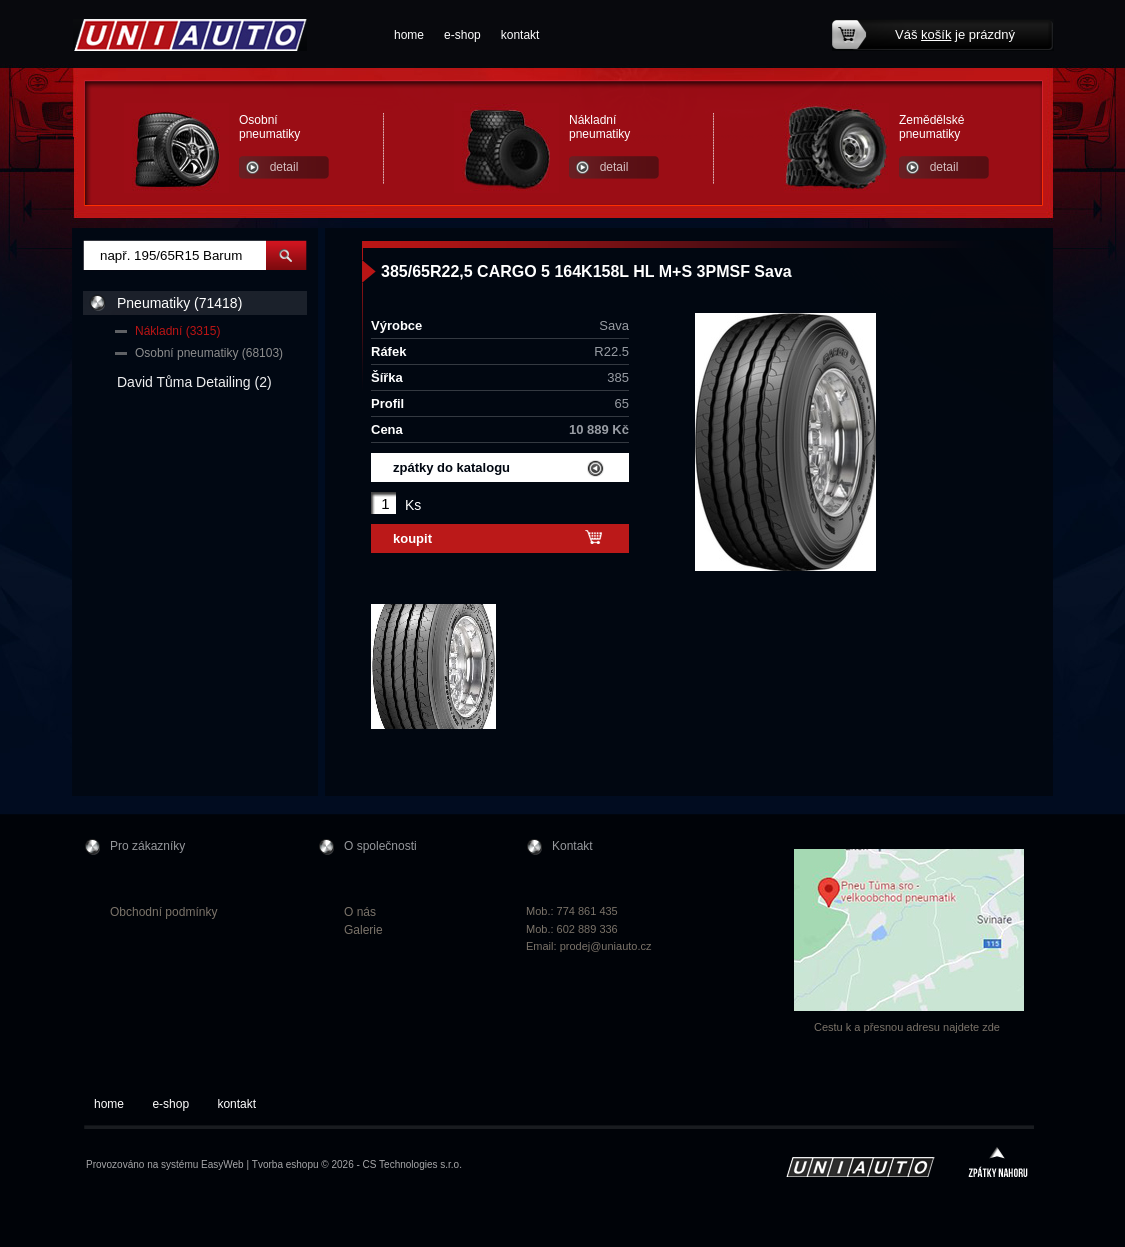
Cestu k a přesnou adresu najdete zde (907, 1027)
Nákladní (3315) (177, 331)
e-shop (462, 35)
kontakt (520, 35)
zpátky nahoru (998, 1164)
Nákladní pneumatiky (599, 127)
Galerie (363, 930)
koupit (412, 538)
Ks (413, 505)
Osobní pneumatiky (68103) (209, 353)
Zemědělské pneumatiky (931, 127)
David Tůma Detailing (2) (194, 382)
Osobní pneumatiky (269, 127)
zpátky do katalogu (451, 467)
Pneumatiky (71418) (179, 303)
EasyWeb (222, 1164)
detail (284, 167)
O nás (360, 912)
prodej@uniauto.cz (606, 946)
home (409, 35)
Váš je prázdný (955, 34)
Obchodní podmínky (163, 912)
